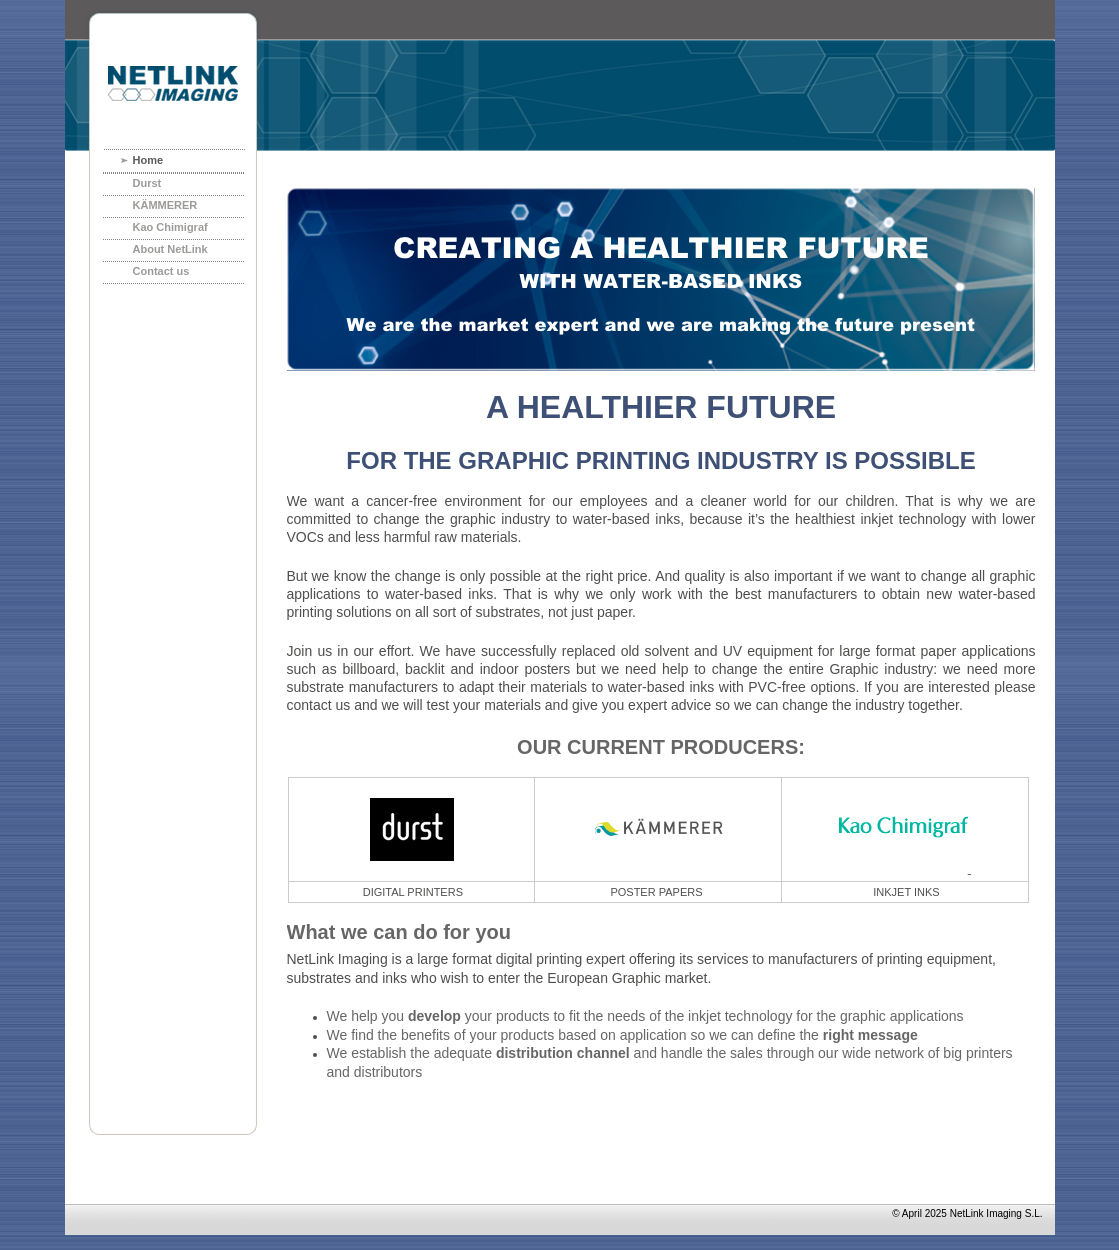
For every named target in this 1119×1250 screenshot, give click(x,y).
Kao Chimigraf (170, 227)
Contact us (161, 271)
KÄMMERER (165, 205)
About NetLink (170, 249)
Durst (147, 183)
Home (148, 160)
